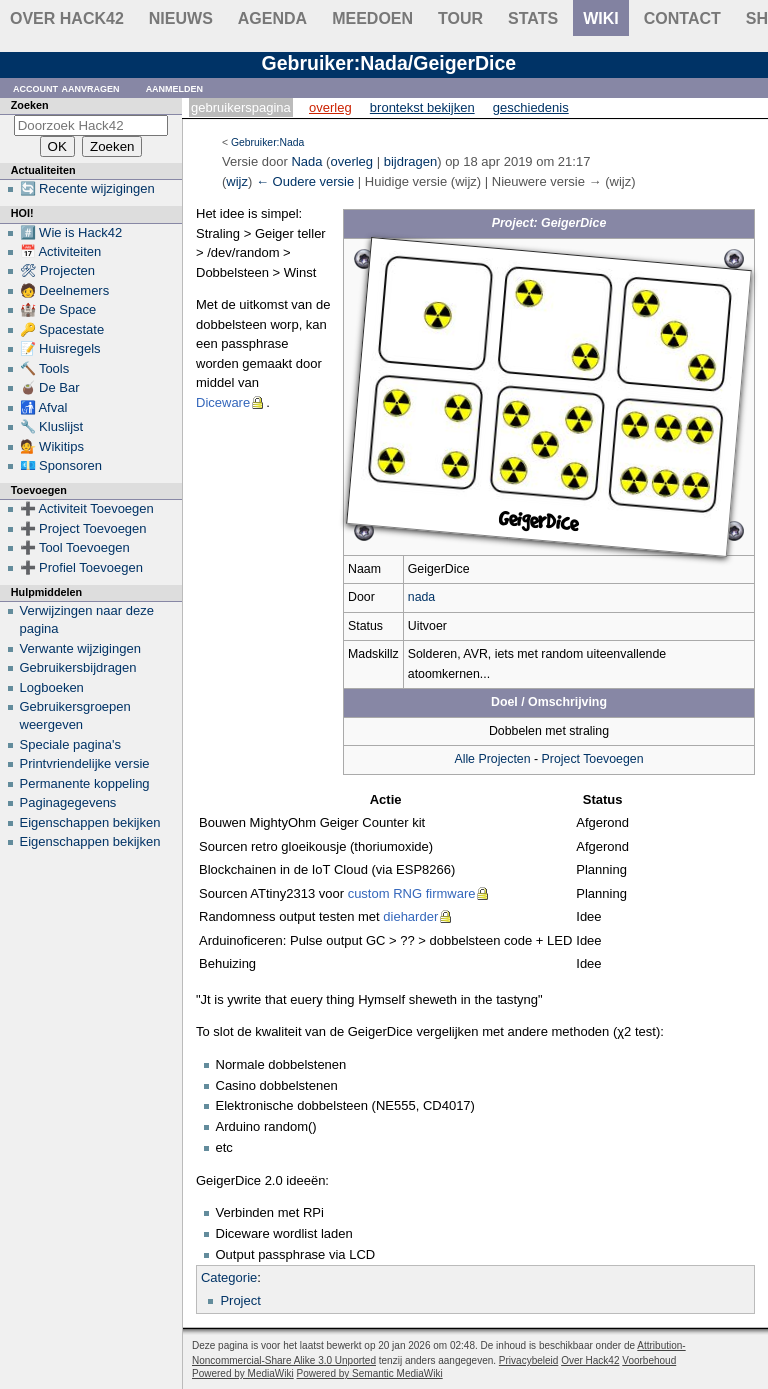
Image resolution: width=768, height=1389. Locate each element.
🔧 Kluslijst (52, 426)
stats (533, 18)
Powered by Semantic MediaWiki (370, 1373)
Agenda (272, 18)
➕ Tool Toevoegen (75, 547)
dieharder (410, 916)
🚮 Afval (44, 407)
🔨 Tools (45, 368)
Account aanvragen (66, 87)
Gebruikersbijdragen (78, 667)
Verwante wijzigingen (80, 648)
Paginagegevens (68, 802)
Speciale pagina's (71, 744)
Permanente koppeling (85, 783)
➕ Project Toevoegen (83, 528)
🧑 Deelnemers (65, 290)
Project (240, 1300)
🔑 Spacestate (62, 329)
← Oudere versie (305, 181)
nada (421, 597)
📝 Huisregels (60, 348)
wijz (237, 181)
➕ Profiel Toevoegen (81, 567)
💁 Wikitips (52, 446)
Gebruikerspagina (241, 107)
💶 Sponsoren (61, 465)
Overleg (330, 107)
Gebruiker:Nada (267, 142)
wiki (601, 18)
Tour (460, 18)
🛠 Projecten (58, 270)
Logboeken (52, 687)
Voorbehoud (649, 1360)
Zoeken (30, 105)
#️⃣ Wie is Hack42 (71, 232)
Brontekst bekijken (422, 107)
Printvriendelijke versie (85, 763)
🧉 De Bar (50, 387)
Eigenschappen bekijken (90, 822)
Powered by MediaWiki (243, 1373)
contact (682, 18)
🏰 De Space (58, 309)
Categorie (229, 1277)
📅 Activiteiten (61, 251)
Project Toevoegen (593, 759)
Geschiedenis (531, 107)
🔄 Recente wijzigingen (87, 188)
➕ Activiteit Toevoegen (87, 508)
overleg (351, 161)
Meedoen (372, 18)
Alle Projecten (492, 759)
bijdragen (411, 161)
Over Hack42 (67, 18)
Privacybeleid (528, 1360)
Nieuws (181, 18)
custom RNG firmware (412, 893)
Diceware (223, 402)
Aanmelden (175, 87)
